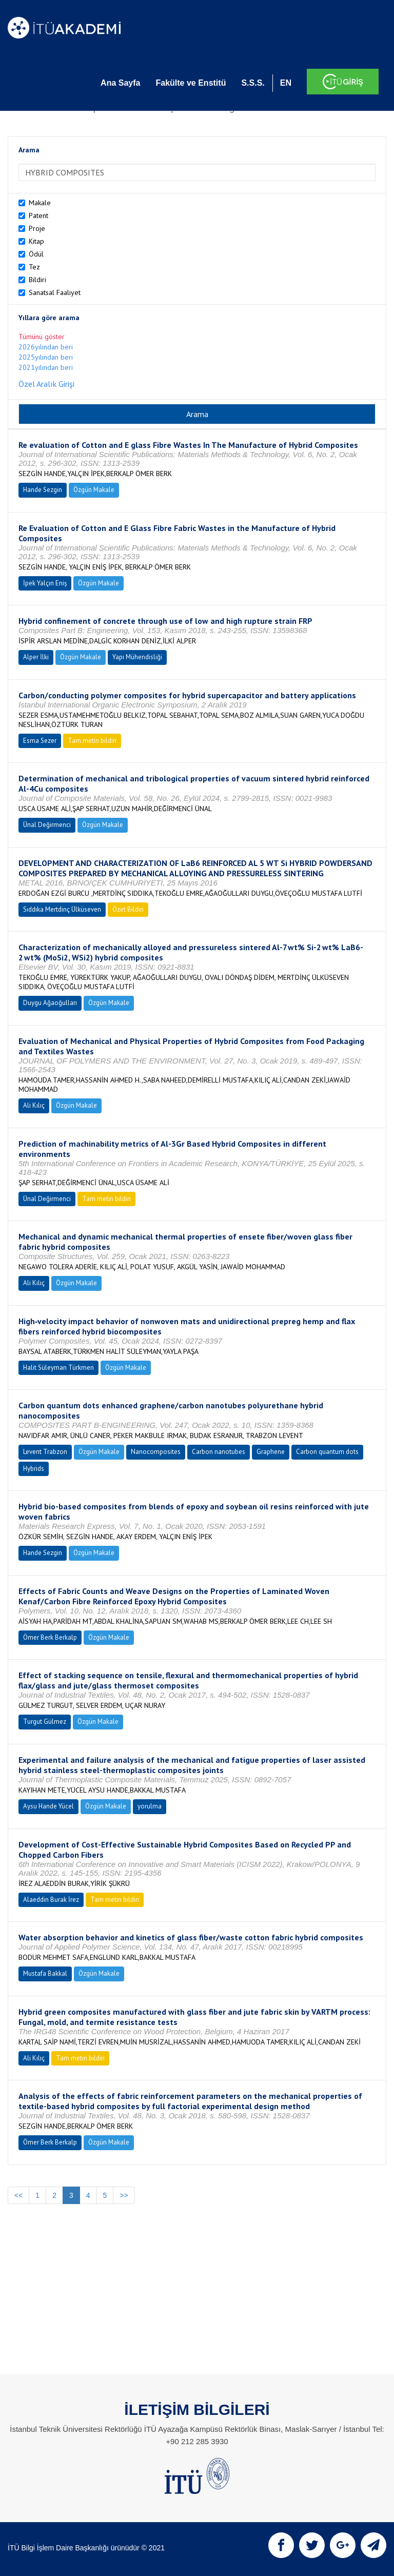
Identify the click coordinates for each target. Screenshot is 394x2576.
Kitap (36, 241)
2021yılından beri (45, 367)
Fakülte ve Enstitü (190, 82)
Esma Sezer (39, 740)
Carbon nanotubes (218, 1451)
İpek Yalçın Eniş (45, 583)
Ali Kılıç (34, 1105)
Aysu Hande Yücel (48, 1806)
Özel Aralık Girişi (46, 384)
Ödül (36, 254)
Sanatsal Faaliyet (55, 292)
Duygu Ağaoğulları (50, 1002)
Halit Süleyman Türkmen (58, 1367)
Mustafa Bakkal (45, 1973)
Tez (34, 266)
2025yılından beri (45, 357)
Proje (37, 228)
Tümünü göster (41, 336)
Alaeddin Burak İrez (51, 1899)
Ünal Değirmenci (47, 824)
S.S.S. (252, 82)
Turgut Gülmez (44, 1721)
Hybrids (33, 1468)
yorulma (149, 1806)
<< (18, 2195)
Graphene (271, 1451)
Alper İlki (36, 657)
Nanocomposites (156, 1451)
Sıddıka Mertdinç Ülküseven (62, 909)
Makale (40, 202)
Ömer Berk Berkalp (50, 1637)
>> (124, 2195)
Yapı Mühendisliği (137, 657)
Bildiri (37, 279)
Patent (38, 215)
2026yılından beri (45, 346)
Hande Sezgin (42, 489)
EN (285, 82)
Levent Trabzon (45, 1451)
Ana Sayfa (120, 82)
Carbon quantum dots (327, 1451)
